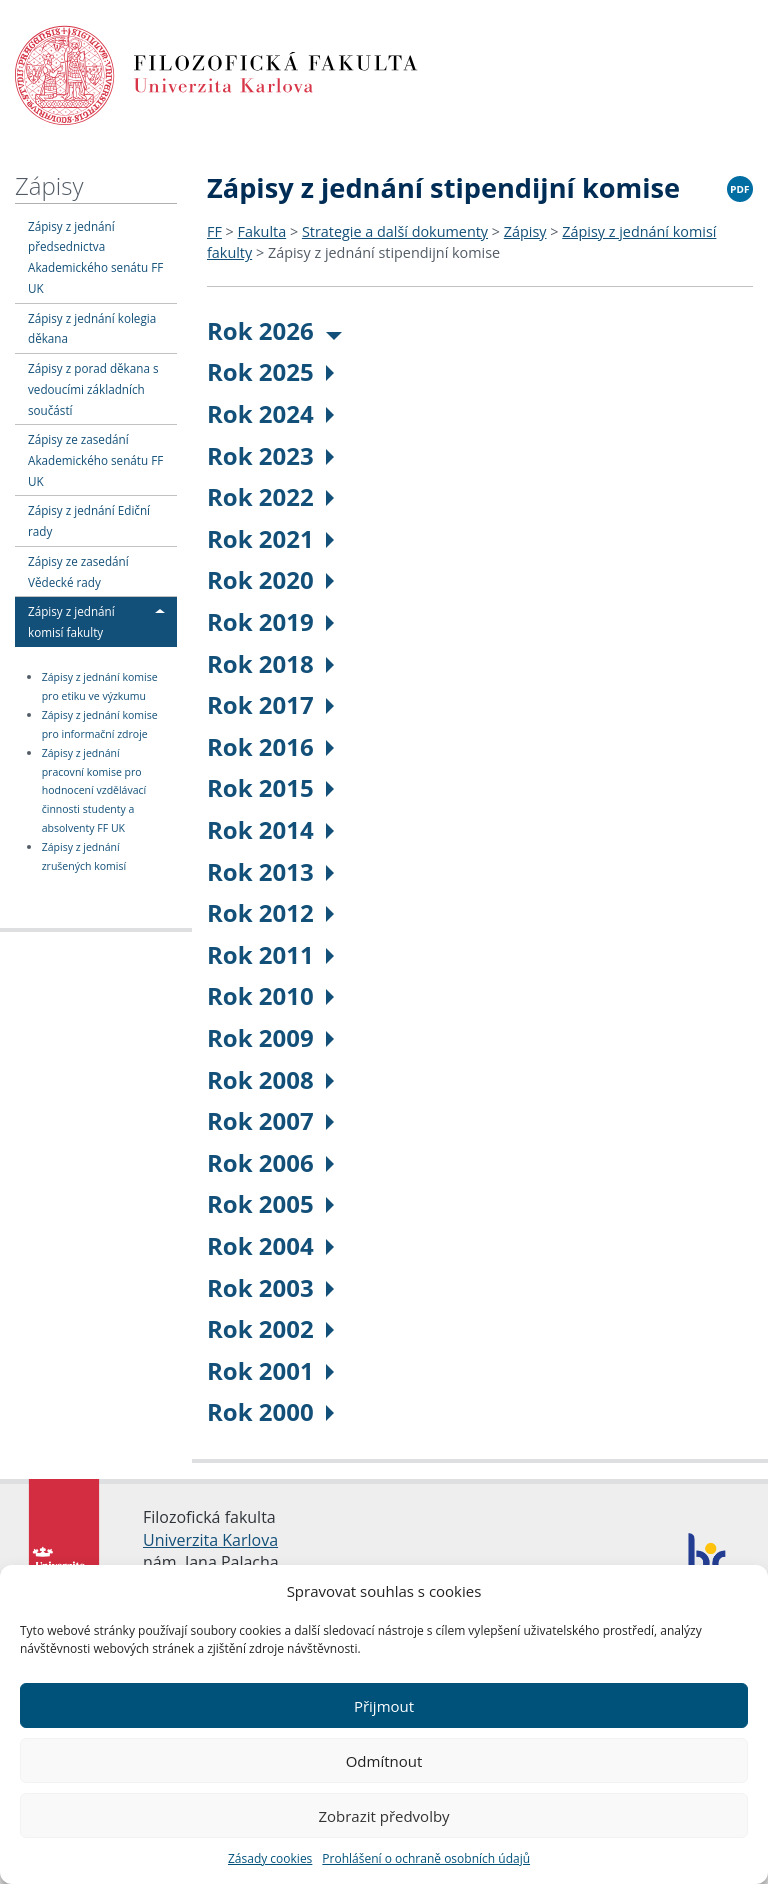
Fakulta (262, 231)
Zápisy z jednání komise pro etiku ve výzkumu (100, 686)
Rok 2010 (270, 995)
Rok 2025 (270, 371)
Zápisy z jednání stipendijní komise (384, 252)
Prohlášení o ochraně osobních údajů (426, 1858)
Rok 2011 (270, 954)
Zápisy (49, 185)
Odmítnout (384, 1761)
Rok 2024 (270, 413)
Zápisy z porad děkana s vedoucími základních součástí (93, 389)
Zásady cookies (270, 1858)
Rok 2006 (270, 1162)
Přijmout (384, 1706)
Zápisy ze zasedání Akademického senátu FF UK (95, 460)
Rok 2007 (270, 1120)
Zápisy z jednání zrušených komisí (84, 856)
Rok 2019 (270, 621)
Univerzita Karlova (210, 1540)
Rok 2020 (270, 579)
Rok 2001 (270, 1370)
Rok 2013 (270, 871)
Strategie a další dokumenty (395, 231)
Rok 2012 (270, 912)
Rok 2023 (270, 455)
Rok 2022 (270, 496)
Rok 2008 (270, 1079)
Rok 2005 (270, 1203)
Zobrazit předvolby (383, 1816)
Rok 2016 (270, 746)
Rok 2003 (270, 1287)
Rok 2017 (270, 704)
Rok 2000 (270, 1411)
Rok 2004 (270, 1245)
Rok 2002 (270, 1328)
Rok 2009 (270, 1037)
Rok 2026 (274, 330)
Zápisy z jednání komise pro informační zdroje (100, 724)
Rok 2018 (270, 663)
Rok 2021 (270, 538)
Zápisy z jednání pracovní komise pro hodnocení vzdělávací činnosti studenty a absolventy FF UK (94, 790)
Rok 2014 (270, 829)
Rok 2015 (270, 787)
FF (214, 231)
